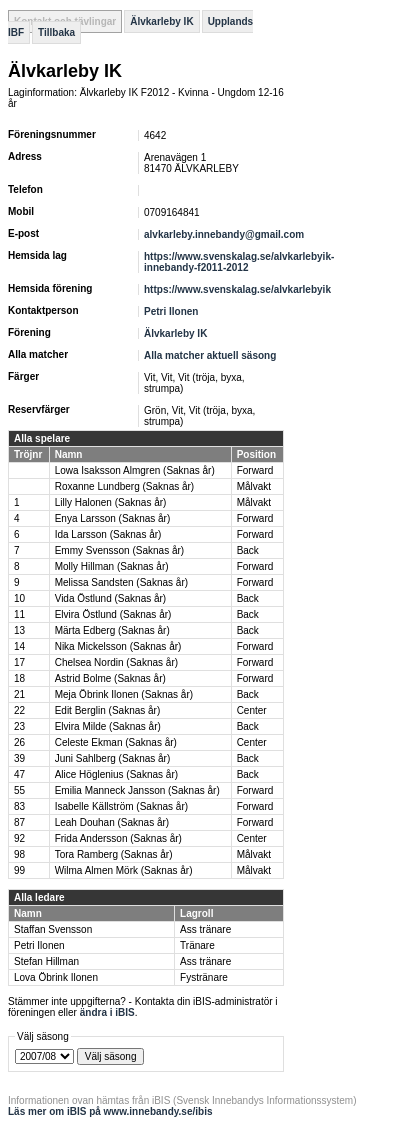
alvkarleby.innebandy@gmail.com (224, 234)
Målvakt (254, 486)
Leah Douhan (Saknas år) (112, 822)
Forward (255, 470)
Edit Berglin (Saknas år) (108, 710)
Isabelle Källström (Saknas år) (121, 806)
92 (19, 838)
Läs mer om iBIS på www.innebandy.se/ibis (110, 1111)
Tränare (197, 945)
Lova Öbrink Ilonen (56, 977)
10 (19, 598)
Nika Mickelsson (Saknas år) (118, 646)
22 (19, 710)
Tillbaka (56, 32)
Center (252, 710)
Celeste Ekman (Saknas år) (116, 742)
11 (19, 614)
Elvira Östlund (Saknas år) (113, 614)
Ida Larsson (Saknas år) (108, 534)
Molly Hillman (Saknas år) (112, 566)
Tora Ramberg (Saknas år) (114, 854)
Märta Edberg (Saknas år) (112, 630)
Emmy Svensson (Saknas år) (120, 550)
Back (248, 550)
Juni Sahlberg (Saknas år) (113, 758)
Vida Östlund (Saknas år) (111, 598)
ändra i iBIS (107, 1012)
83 (19, 806)
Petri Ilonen (171, 311)
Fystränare (204, 977)
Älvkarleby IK (161, 21)
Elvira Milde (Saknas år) (108, 726)
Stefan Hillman (46, 961)
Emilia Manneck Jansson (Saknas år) (137, 790)
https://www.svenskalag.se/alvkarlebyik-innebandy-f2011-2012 (239, 262)
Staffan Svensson (53, 929)
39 (19, 758)
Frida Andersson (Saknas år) (118, 838)
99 (19, 870)
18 (19, 678)
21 (19, 694)
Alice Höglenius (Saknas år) (116, 774)
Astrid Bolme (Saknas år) (110, 678)
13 (19, 630)
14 (19, 646)
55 (19, 790)
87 (19, 822)
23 (19, 726)
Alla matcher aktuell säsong (210, 355)
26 (19, 742)
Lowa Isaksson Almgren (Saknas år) (135, 470)
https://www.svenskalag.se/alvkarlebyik (237, 289)
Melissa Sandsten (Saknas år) (121, 582)
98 (19, 854)
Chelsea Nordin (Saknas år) (116, 662)
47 (19, 774)
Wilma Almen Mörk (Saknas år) (124, 870)
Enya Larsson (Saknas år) (113, 518)
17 (19, 662)
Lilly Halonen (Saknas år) (111, 502)
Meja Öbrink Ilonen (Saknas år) (124, 694)
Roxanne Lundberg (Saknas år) (125, 486)
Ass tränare (205, 929)
